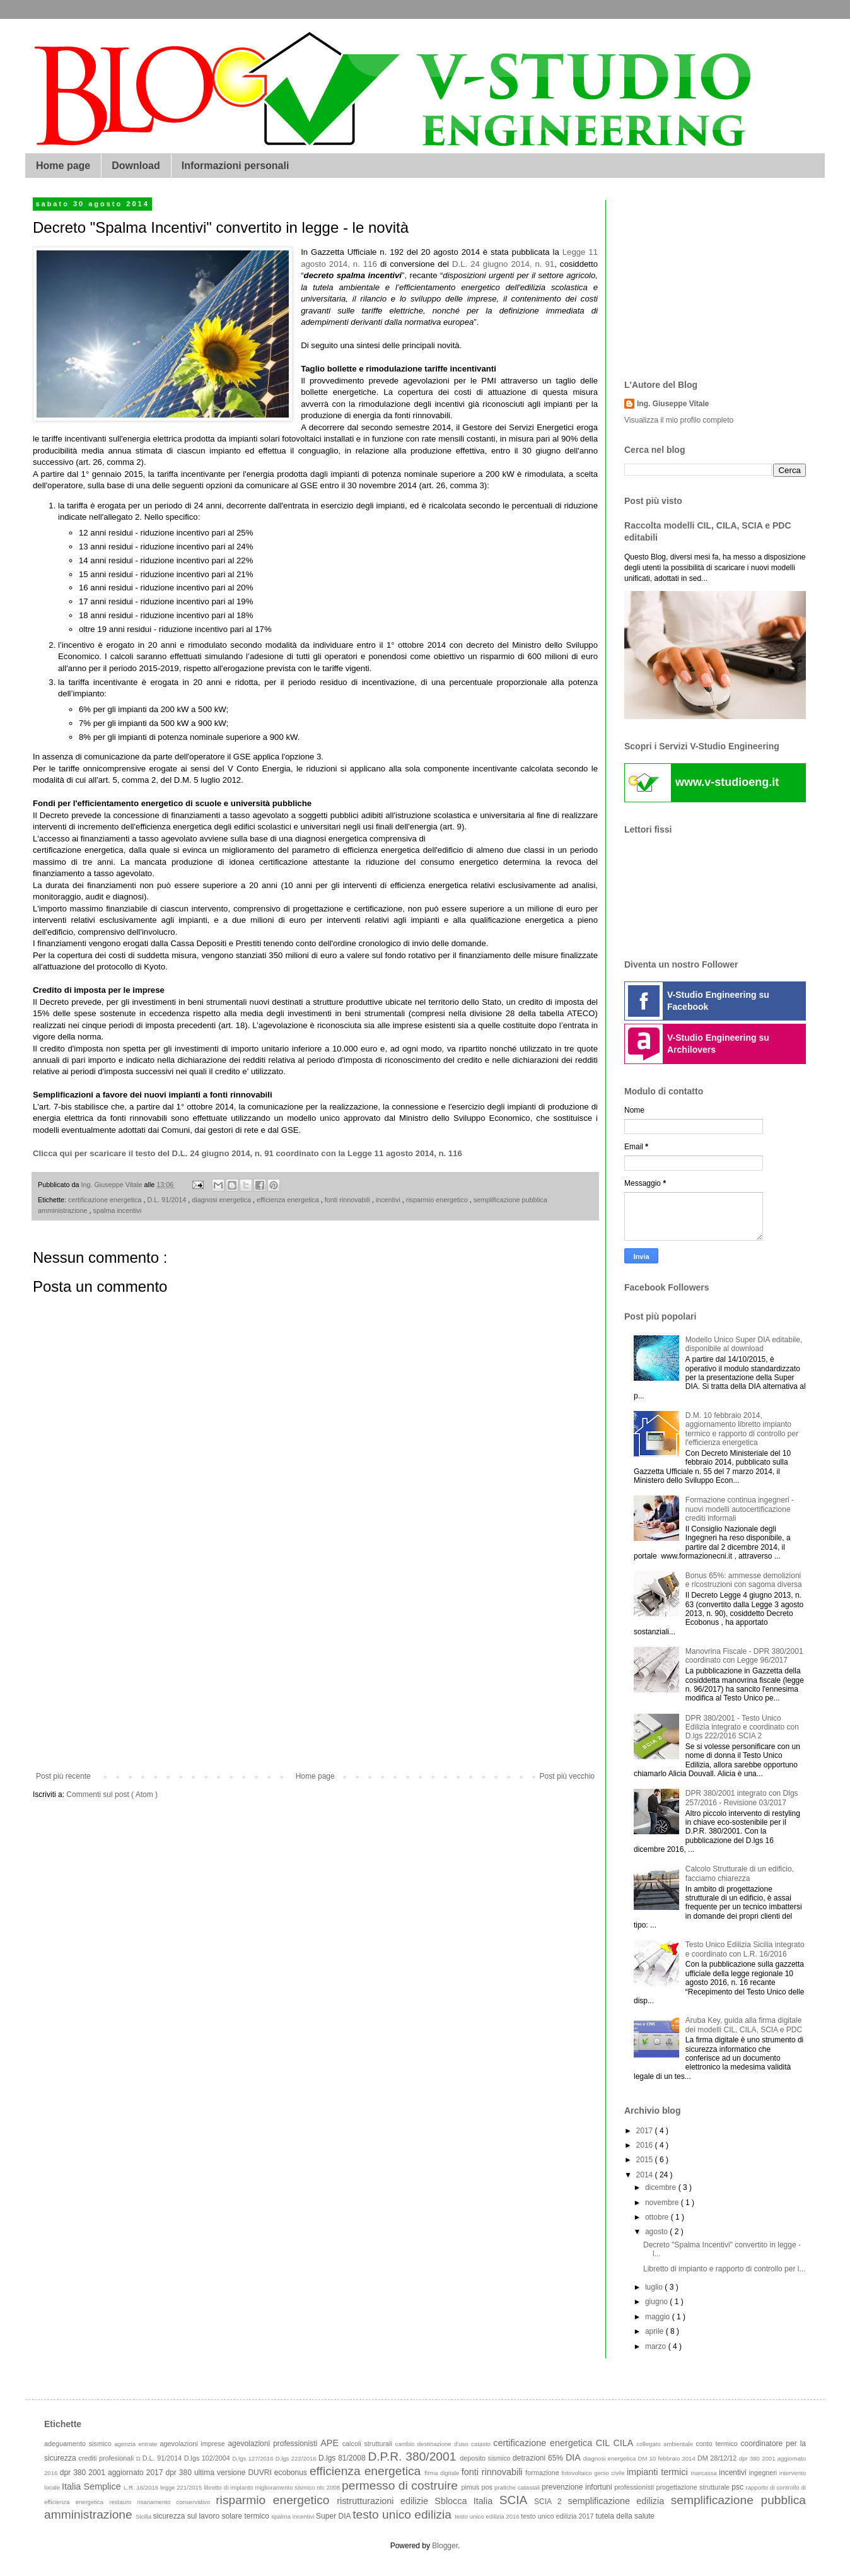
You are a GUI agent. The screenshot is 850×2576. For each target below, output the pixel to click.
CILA (624, 2443)
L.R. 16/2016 (142, 2487)
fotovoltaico (577, 2472)
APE (331, 2443)
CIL (605, 2443)
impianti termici (658, 2472)
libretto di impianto (229, 2487)
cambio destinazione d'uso (433, 2443)
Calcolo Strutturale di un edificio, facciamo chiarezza (739, 1873)
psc (738, 2487)
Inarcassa (704, 2472)
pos (487, 2487)
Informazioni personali (235, 165)
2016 (645, 2145)
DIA (574, 2457)
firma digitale (443, 2472)
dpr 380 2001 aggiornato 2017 (113, 2472)
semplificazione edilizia (619, 2501)
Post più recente (63, 1776)
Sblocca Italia (466, 2501)
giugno (657, 2301)
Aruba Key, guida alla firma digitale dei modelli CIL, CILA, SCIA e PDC (743, 2025)
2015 (645, 2159)
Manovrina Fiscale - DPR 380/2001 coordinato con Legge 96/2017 (744, 1656)
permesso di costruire (401, 2485)
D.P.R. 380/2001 (414, 2456)
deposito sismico (486, 2458)
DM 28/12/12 (718, 2458)
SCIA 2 (551, 2501)
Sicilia (144, 2516)
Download (136, 165)
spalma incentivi (117, 1210)
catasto (482, 2443)
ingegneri (764, 2472)
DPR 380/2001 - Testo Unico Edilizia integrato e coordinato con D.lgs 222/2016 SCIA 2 (742, 1727)
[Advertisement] (315, 1667)
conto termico (718, 2443)
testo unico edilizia (403, 2514)
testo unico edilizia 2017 (558, 2516)
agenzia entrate (137, 2443)
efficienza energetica (289, 1199)
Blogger (445, 2545)
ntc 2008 (329, 2487)
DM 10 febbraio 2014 (667, 2458)
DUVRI (261, 2472)
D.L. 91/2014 (167, 1199)
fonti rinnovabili (348, 1199)
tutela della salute (625, 2516)
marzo (656, 2346)
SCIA (516, 2500)
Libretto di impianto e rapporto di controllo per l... (724, 2268)
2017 (645, 2130)
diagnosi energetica (222, 1199)
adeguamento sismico (79, 2443)
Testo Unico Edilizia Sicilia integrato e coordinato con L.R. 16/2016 (745, 1949)
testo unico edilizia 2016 (488, 2516)
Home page (63, 165)
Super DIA (334, 2516)
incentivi (389, 1199)
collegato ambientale (666, 2443)
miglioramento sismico (286, 2487)
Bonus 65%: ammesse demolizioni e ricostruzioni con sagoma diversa (743, 1580)
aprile (655, 2331)
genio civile (610, 2472)
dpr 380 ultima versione (206, 2472)
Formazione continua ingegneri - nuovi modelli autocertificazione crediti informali (739, 1509)
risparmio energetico (438, 1199)
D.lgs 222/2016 (297, 2458)
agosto (657, 2231)
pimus (471, 2487)
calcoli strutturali (368, 2443)
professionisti (635, 2487)
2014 (645, 2174)
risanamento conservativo (176, 2501)
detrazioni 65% (539, 2458)
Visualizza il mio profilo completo (678, 420)
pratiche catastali (518, 2487)
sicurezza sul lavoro (187, 2516)
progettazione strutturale (693, 2487)
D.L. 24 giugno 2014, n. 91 (503, 264)
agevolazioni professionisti (274, 2443)
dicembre (661, 2187)
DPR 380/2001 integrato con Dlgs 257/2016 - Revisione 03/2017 (741, 1797)
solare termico (246, 2516)
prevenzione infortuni (578, 2487)
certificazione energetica (105, 1199)
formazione (543, 2472)
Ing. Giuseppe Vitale (673, 403)
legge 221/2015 (182, 2487)
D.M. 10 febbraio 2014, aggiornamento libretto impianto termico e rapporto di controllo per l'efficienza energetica (741, 1429)
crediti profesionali (107, 2458)
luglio (655, 2287)
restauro (123, 2501)
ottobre (658, 2217)
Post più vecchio (567, 1776)
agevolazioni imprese (194, 2443)
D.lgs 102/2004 (208, 2458)
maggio (658, 2316)
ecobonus (292, 2472)
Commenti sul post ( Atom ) (112, 1794)
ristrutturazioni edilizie (385, 2501)
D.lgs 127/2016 (253, 2458)
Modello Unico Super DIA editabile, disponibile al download (743, 1344)
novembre (663, 2202)
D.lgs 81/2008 (343, 2458)
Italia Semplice (93, 2486)
